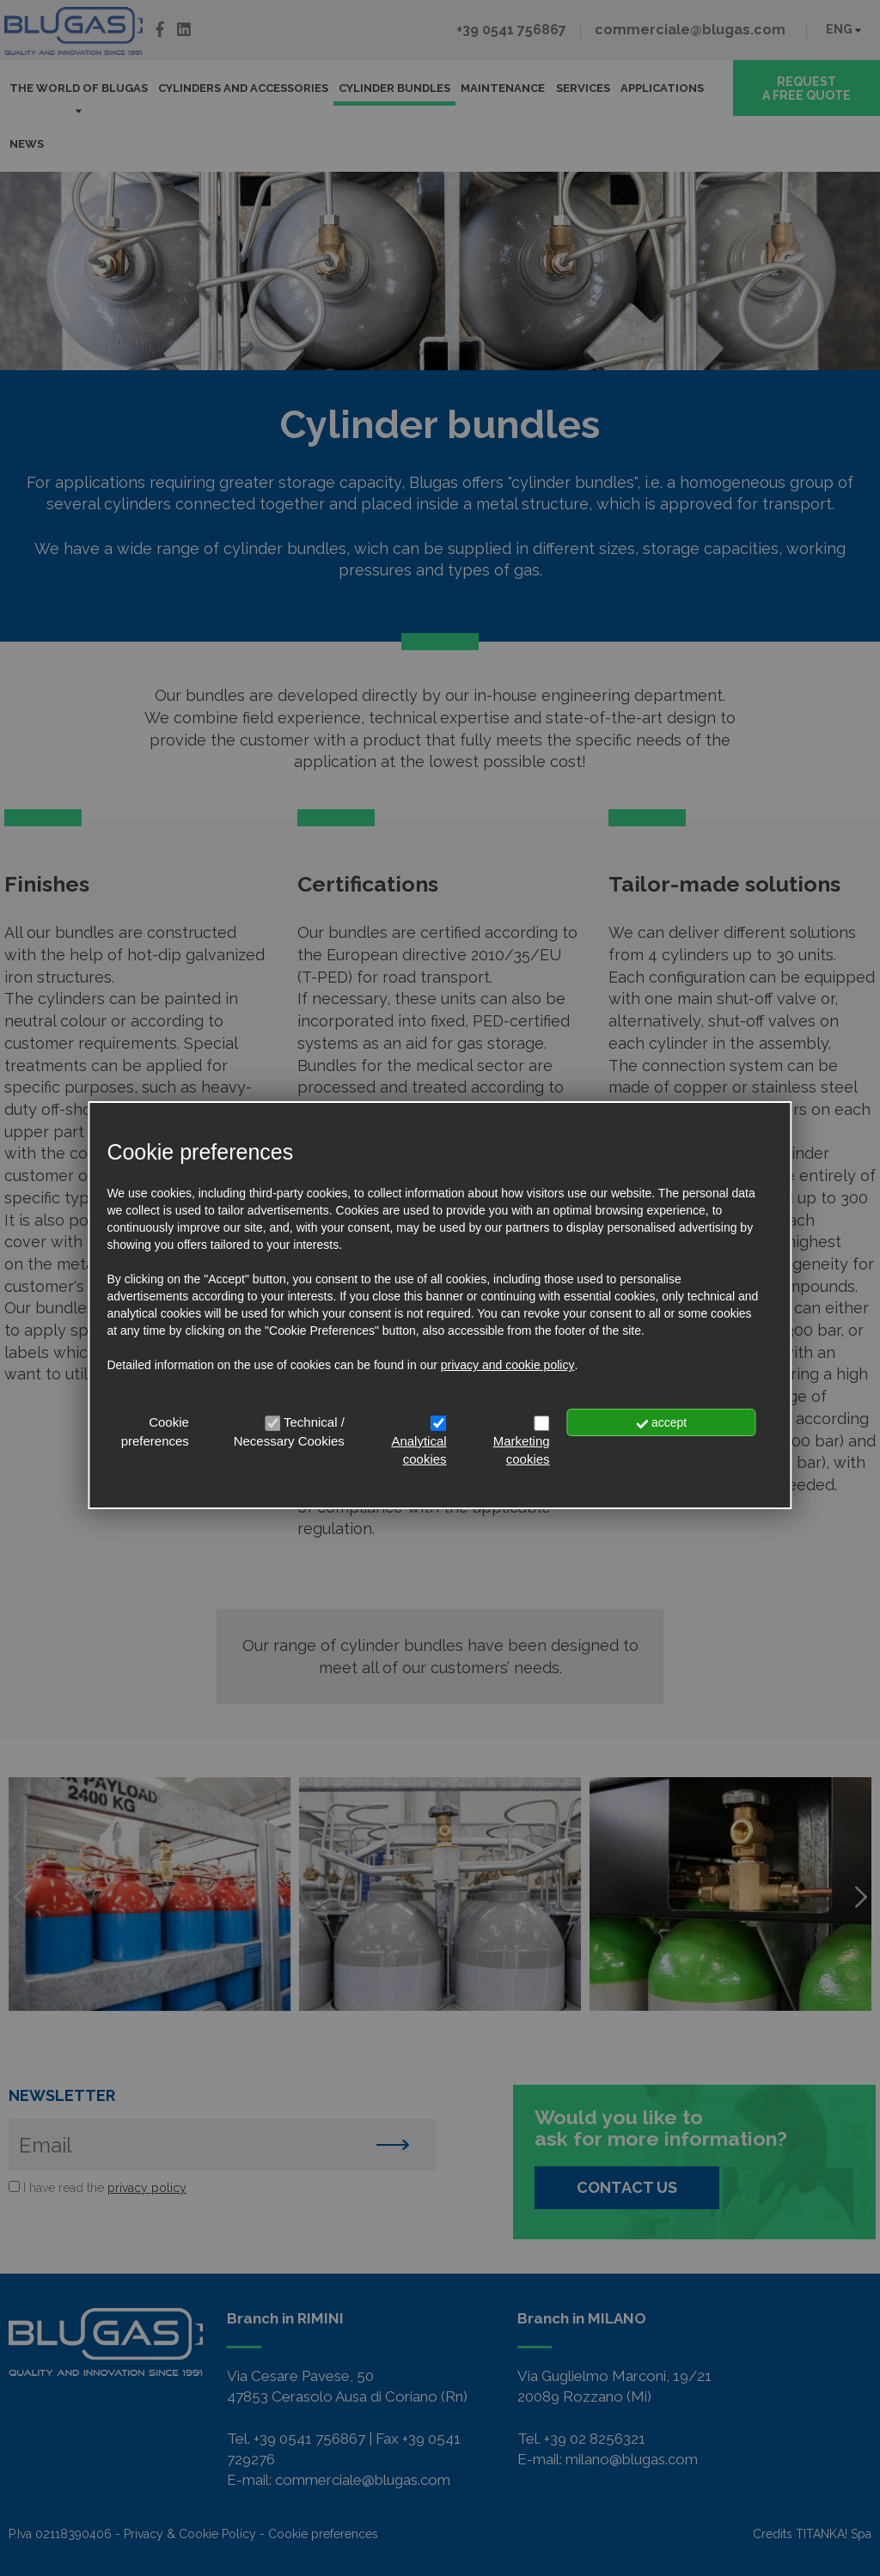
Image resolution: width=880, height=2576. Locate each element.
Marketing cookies (521, 1450)
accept (661, 1422)
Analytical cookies (418, 1450)
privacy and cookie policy (508, 1365)
